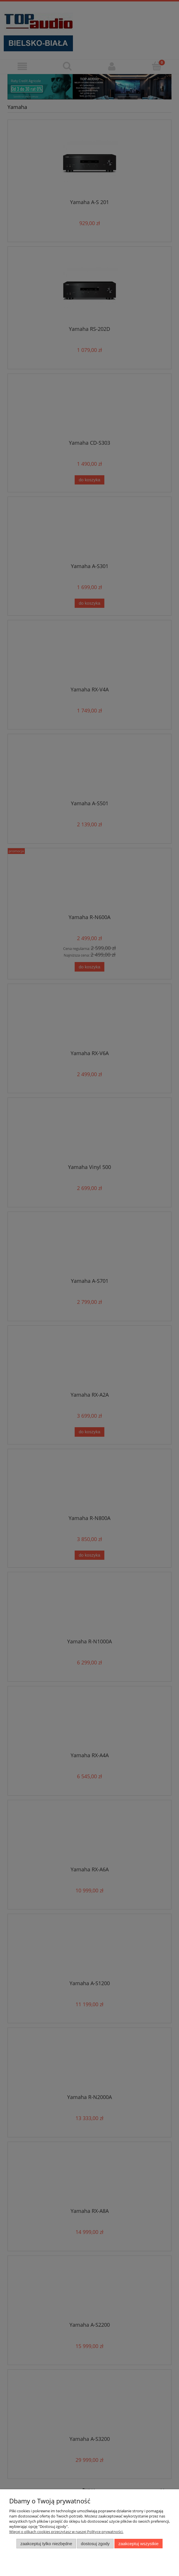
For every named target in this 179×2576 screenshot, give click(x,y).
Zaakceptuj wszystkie (138, 2543)
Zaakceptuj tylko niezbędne (46, 2543)
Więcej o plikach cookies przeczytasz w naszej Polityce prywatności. (66, 2531)
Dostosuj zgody (95, 2543)
